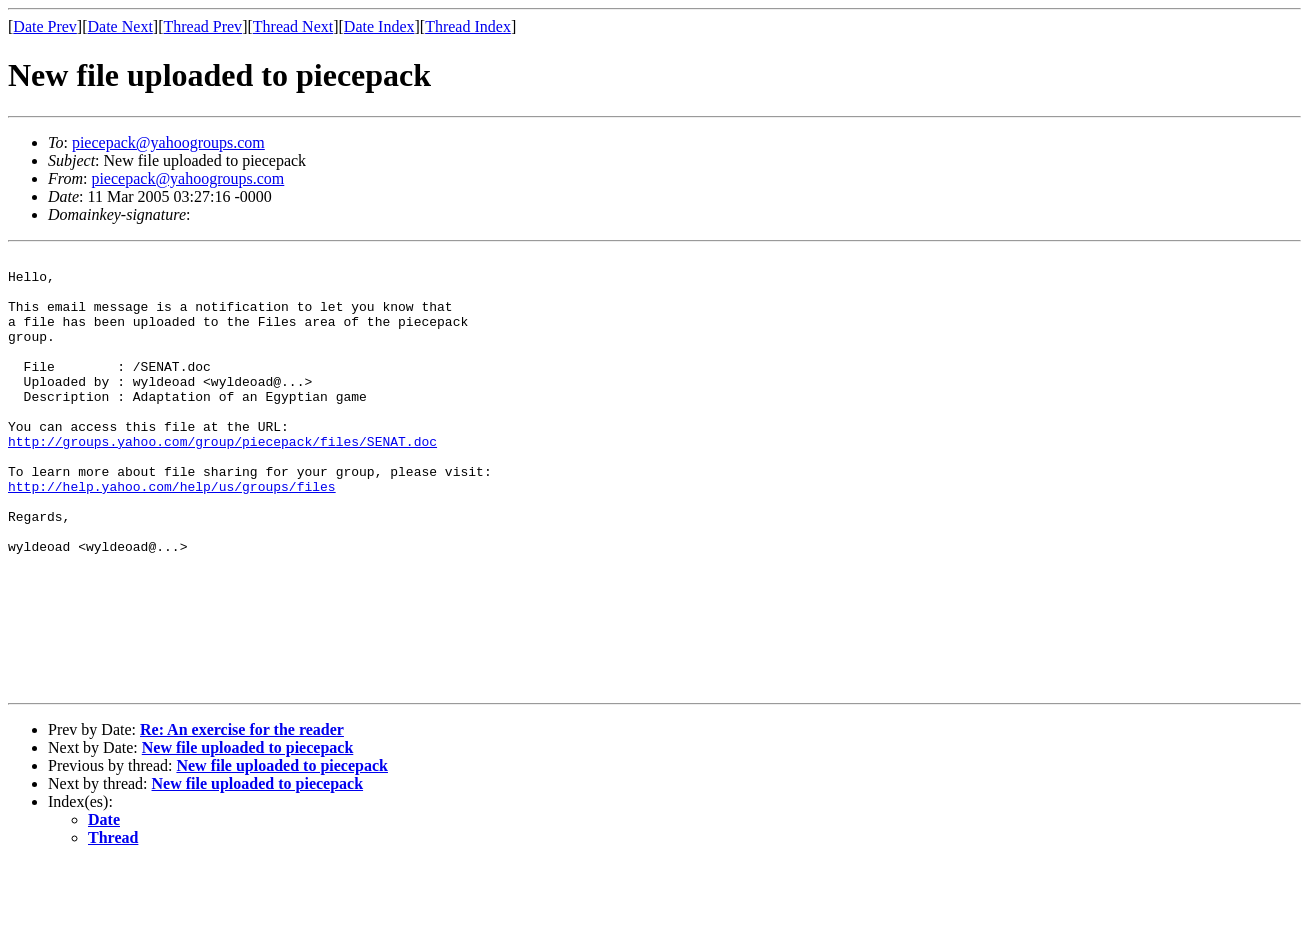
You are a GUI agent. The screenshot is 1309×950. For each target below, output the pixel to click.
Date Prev (45, 26)
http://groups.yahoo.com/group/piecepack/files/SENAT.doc (222, 480)
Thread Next (293, 26)
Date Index (379, 26)
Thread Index (468, 26)
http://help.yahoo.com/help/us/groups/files (172, 534)
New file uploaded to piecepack (248, 834)
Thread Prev (202, 26)
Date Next (120, 26)
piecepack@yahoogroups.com (168, 142)
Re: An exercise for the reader (242, 816)
